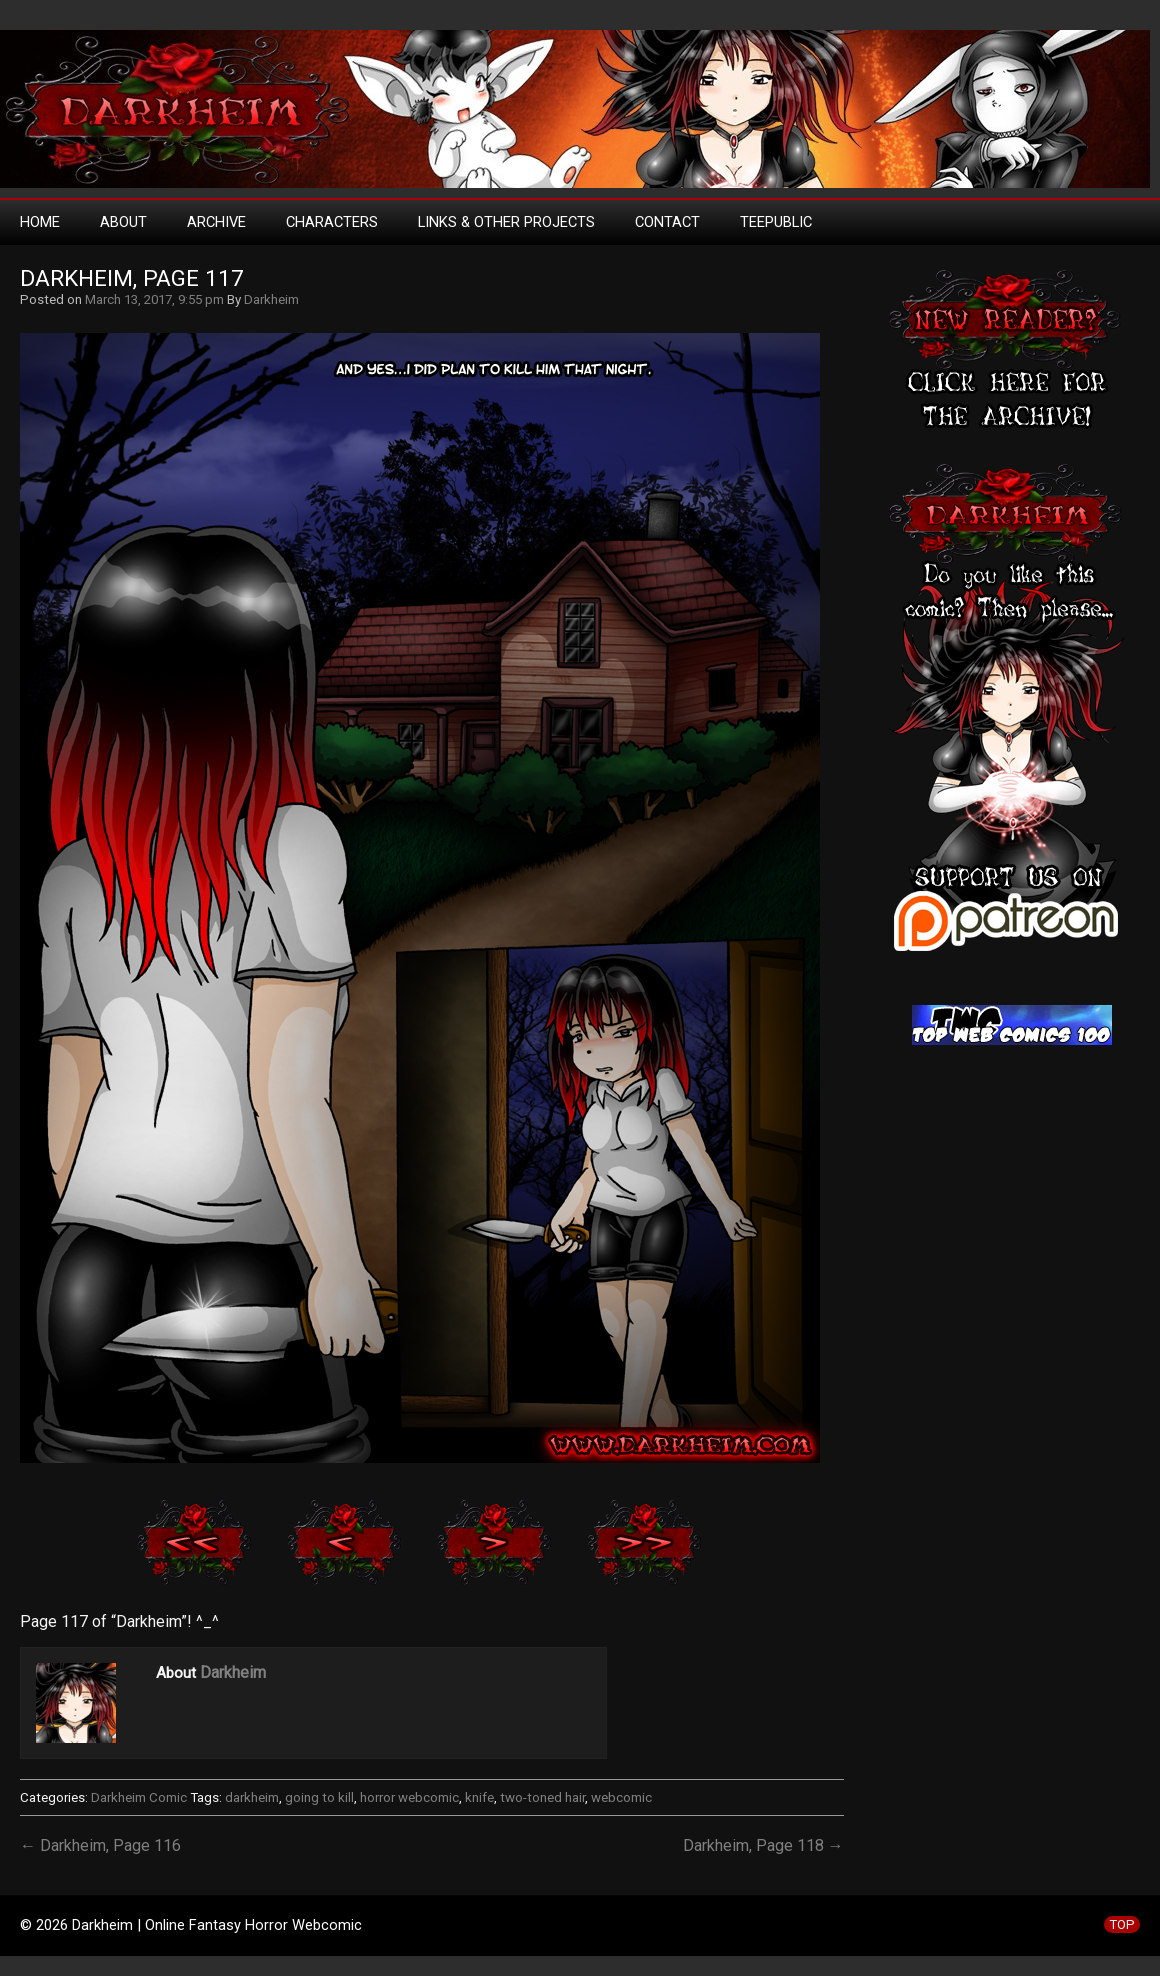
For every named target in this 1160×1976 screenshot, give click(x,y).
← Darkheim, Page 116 (100, 1845)
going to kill (319, 1797)
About (123, 222)
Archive (216, 222)
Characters (332, 222)
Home (40, 222)
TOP (1122, 1924)
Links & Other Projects (506, 222)
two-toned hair (542, 1797)
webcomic (621, 1797)
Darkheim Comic (139, 1797)
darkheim (252, 1797)
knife (479, 1797)
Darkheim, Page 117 (132, 278)
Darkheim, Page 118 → (763, 1845)
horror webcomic (409, 1797)
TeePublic (776, 222)
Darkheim (271, 299)
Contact (667, 222)
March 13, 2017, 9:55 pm (154, 299)
